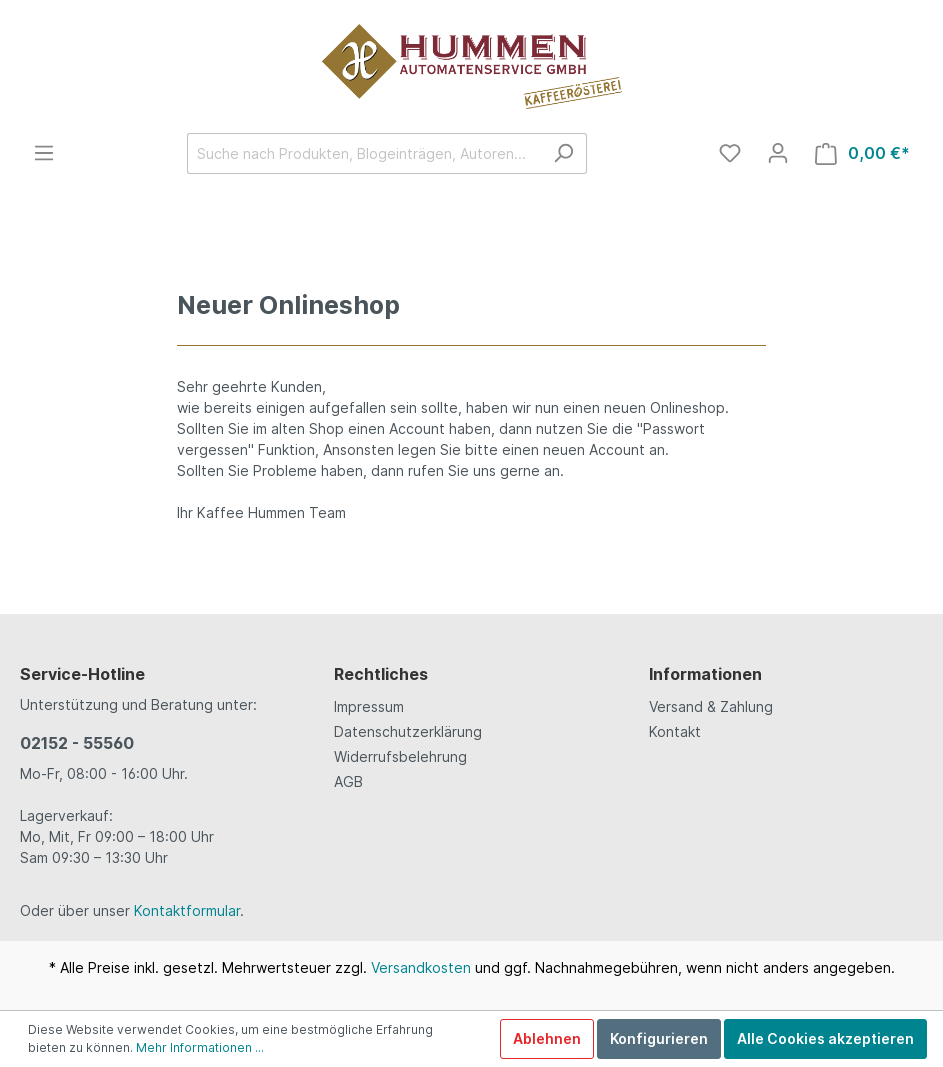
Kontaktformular (187, 910)
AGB (348, 781)
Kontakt (675, 731)
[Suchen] (563, 153)
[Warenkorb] (862, 153)
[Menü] (44, 153)
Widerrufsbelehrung (400, 756)
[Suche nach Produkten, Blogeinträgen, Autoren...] (364, 153)
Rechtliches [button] (381, 674)
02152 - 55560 (77, 743)
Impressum (369, 706)
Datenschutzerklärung (408, 731)
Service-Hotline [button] (82, 674)
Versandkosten (421, 967)
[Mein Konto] (778, 153)
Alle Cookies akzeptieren (825, 1038)
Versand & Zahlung (711, 706)
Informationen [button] (705, 674)
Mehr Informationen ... (200, 1047)
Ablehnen (547, 1038)
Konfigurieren (659, 1038)
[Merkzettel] (730, 153)
